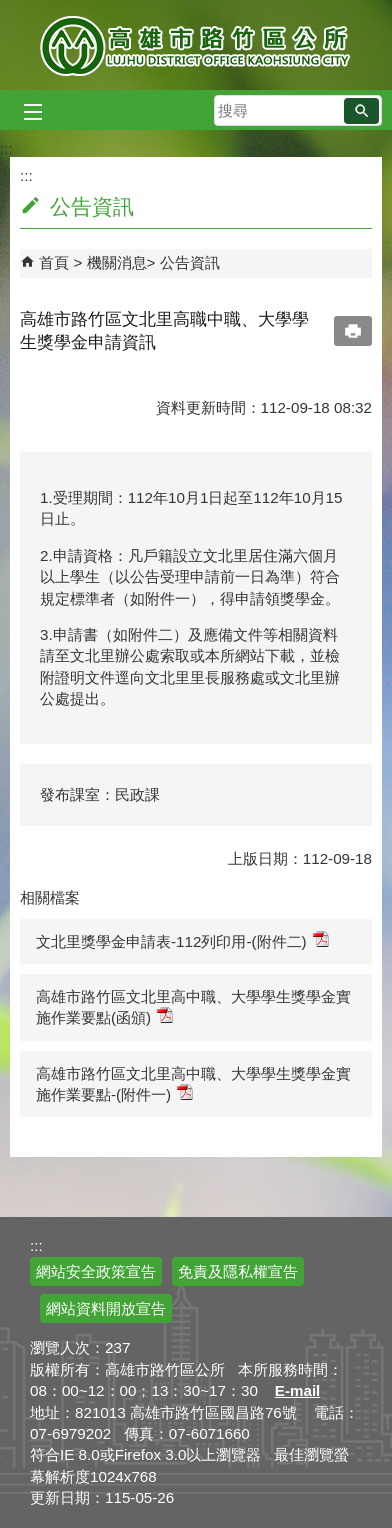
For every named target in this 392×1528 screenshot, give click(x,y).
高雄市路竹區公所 (196, 45)
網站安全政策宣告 (96, 1271)
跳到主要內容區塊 (10, 10)
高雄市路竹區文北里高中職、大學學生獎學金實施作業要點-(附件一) (193, 1084)
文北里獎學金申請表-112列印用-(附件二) (182, 940)
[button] (361, 111)
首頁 (54, 262)
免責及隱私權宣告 (238, 1271)
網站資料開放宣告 (106, 1308)
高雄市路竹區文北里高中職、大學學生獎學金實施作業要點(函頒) (193, 1007)
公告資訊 (190, 262)
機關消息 (117, 262)
